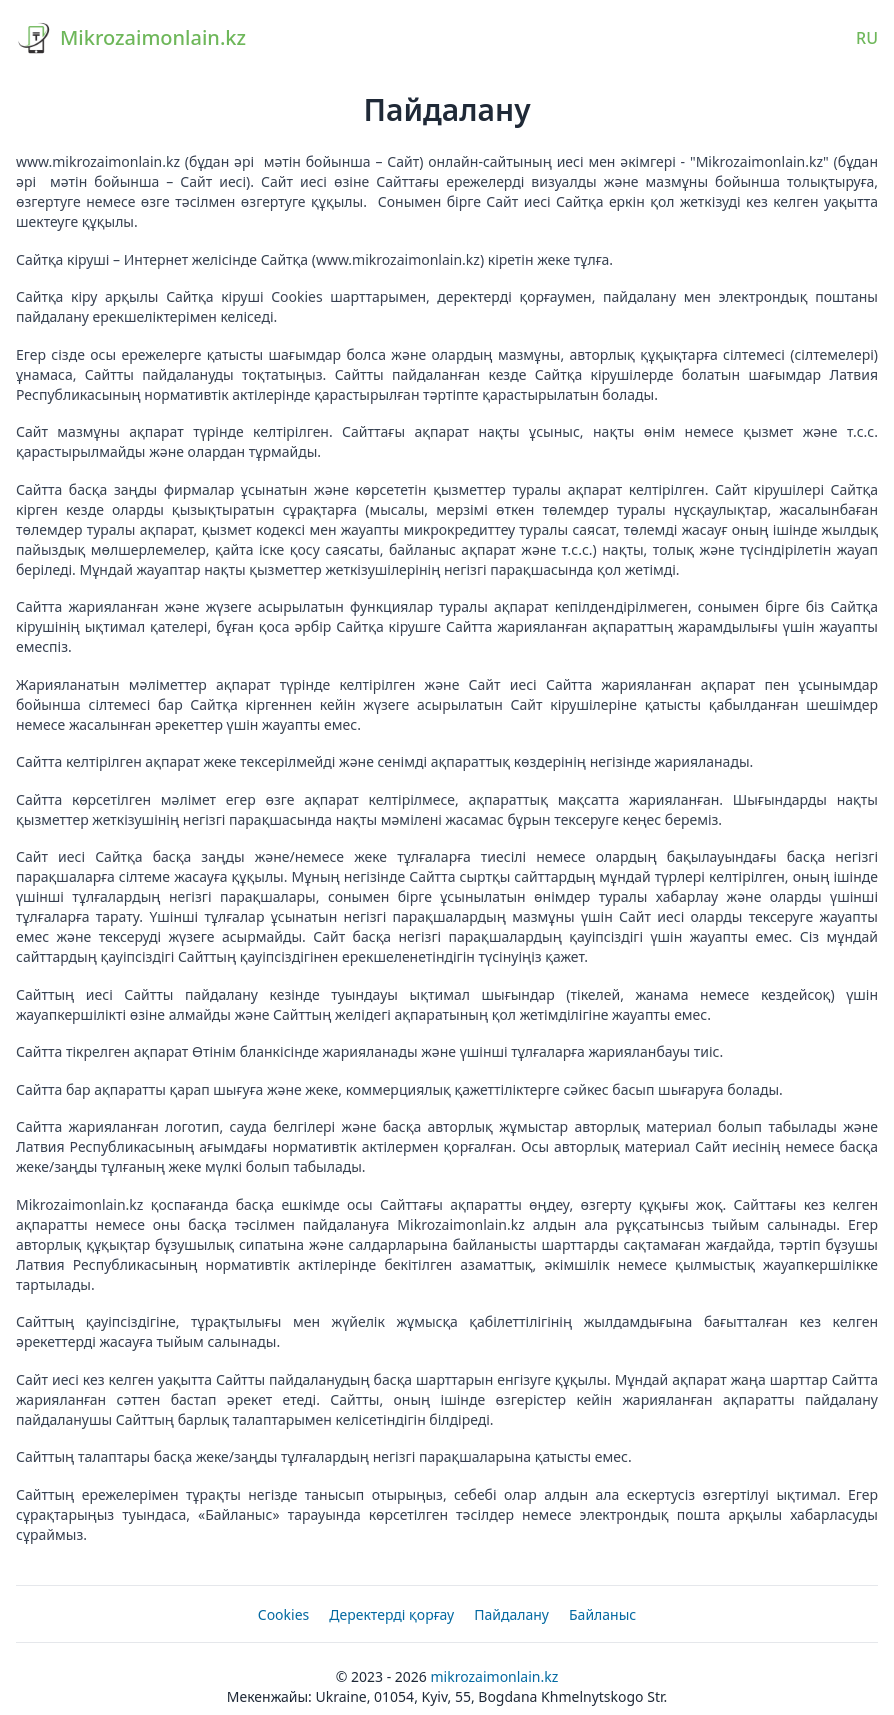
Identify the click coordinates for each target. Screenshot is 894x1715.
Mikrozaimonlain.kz (494, 1676)
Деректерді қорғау (391, 1614)
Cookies (283, 1614)
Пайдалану (511, 1614)
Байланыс (602, 1614)
